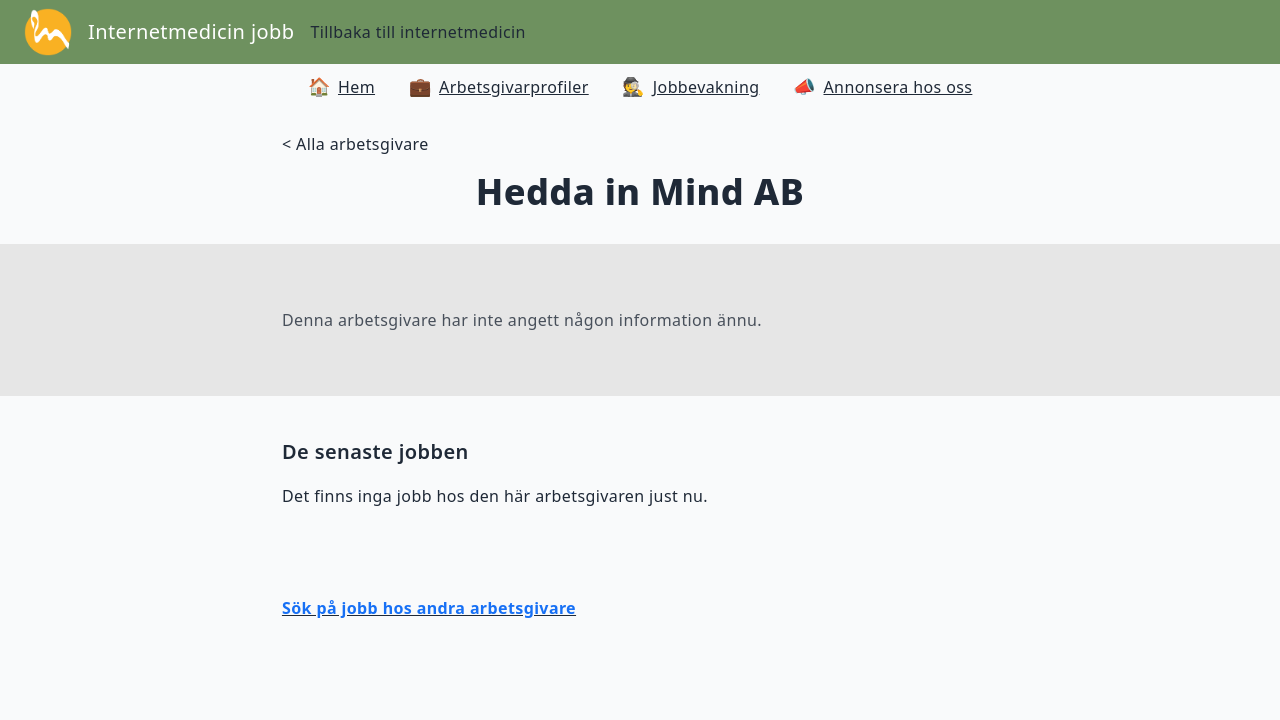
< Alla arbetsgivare (355, 144)
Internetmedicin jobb (191, 31)
